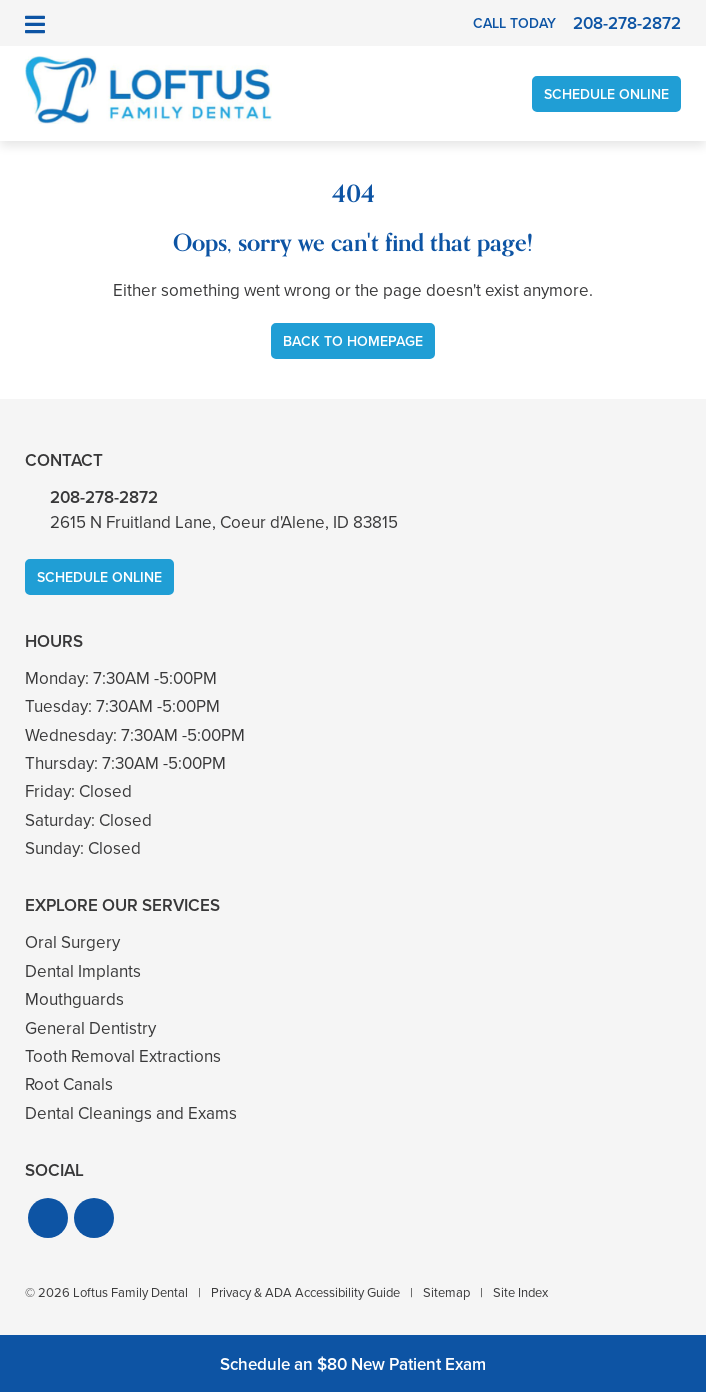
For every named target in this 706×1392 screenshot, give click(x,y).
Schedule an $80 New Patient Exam (353, 1364)
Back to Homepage (353, 341)
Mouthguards (74, 999)
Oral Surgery (72, 942)
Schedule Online (606, 94)
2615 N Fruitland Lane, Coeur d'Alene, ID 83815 (224, 522)
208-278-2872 (104, 497)
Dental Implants (83, 971)
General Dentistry (90, 1028)
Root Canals (69, 1084)
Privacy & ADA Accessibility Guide (305, 1292)
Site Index (520, 1292)
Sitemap (446, 1292)
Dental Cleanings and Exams (131, 1113)
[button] (48, 1218)
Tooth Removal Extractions (123, 1056)
